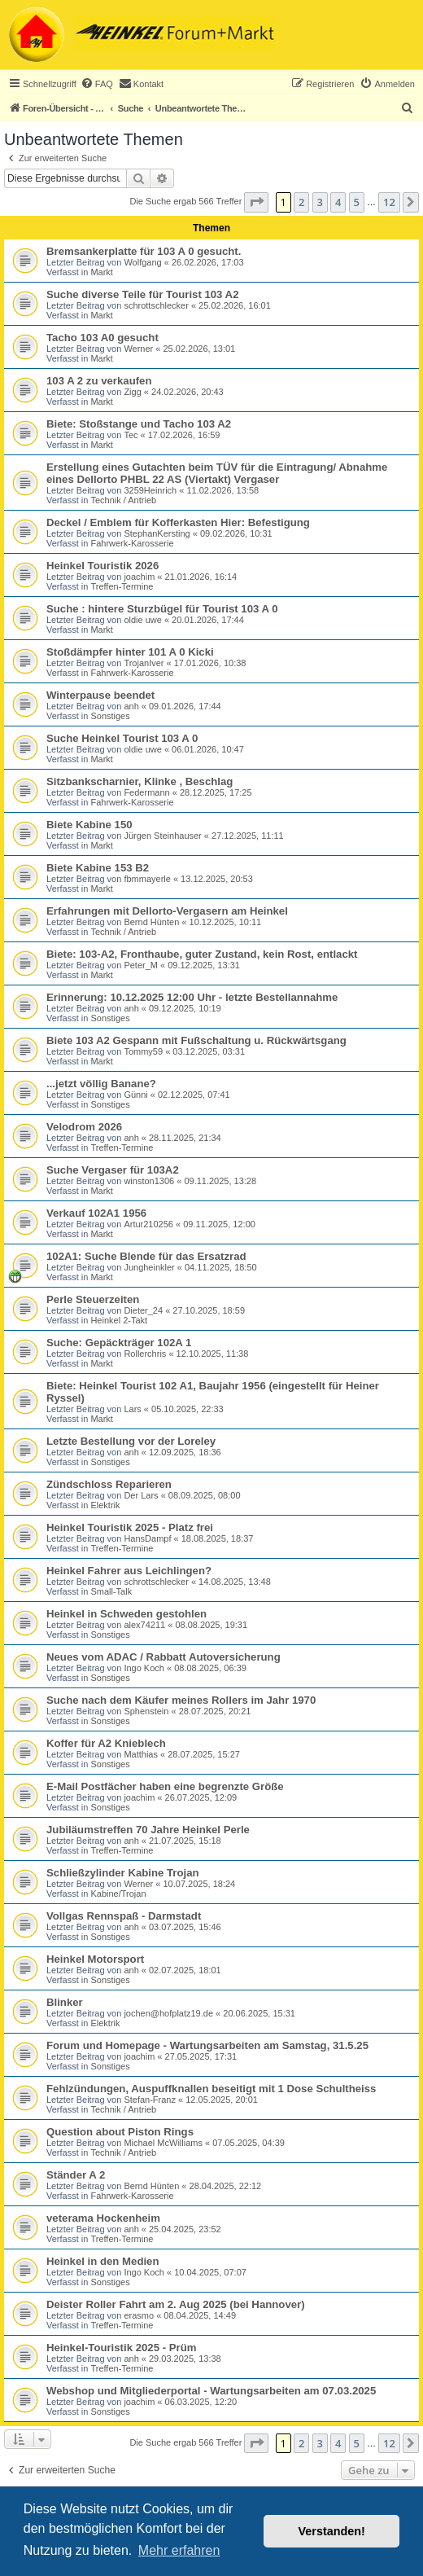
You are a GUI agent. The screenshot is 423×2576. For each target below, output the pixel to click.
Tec (130, 435)
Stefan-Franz (150, 2099)
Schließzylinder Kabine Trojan (122, 1873)
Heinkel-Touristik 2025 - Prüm (121, 2347)
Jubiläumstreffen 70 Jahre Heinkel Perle (148, 1829)
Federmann (146, 792)
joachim (139, 576)
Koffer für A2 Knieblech (106, 1743)
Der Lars (141, 1495)
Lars (132, 1409)
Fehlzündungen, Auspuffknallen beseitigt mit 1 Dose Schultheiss (211, 2088)
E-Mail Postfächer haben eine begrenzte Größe (165, 1786)
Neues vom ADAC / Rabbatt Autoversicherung (163, 1657)
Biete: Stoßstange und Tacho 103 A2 (138, 424)
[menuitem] (97, 84)
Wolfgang (142, 262)
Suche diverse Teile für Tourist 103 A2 (142, 294)
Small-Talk (111, 1591)
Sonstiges (109, 716)
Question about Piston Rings (120, 2132)
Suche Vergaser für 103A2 (112, 1170)
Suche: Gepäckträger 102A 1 (118, 1342)
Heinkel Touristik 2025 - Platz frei (129, 1527)
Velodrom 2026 (84, 1127)
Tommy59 (143, 1051)
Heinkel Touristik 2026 (102, 566)
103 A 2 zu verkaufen (99, 381)
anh (131, 706)
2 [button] (301, 202)
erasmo (139, 2315)
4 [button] (338, 202)
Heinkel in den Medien (102, 2261)
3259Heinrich (150, 490)
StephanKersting (157, 533)
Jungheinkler (149, 1267)
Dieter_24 (143, 1310)
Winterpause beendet (100, 695)
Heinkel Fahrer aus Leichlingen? (129, 1570)
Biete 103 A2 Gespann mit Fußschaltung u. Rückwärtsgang (196, 1040)
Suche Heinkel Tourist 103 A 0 (122, 738)
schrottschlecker (156, 305)
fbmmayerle (147, 879)
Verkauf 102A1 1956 (96, 1213)
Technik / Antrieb (123, 500)
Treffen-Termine (121, 586)
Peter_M (141, 965)
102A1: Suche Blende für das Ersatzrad (146, 1256)
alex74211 (144, 1625)
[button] (256, 202)
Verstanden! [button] (332, 2531)
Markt (101, 272)
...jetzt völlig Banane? (101, 1083)
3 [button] (320, 202)
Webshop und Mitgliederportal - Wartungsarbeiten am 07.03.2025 (211, 2391)
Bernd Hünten (151, 922)
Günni (135, 1094)
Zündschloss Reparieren (109, 1484)
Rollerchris (145, 1353)
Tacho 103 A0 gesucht (102, 337)
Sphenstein (146, 1711)
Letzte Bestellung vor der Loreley (131, 1441)
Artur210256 (148, 1224)
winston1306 (149, 1181)
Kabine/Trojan (118, 1893)
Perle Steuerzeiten (92, 1299)
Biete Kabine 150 (89, 824)
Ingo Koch (144, 1668)
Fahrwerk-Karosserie (131, 543)
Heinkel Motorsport (95, 1959)
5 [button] (357, 202)
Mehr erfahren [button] (179, 2550)
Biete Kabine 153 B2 (97, 868)
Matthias (141, 1754)
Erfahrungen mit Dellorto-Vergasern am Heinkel (167, 911)
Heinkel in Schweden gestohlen (126, 1614)
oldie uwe (142, 620)
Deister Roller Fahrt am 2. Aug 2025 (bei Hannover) (175, 2304)
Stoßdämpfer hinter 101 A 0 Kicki (130, 652)
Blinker (64, 2002)
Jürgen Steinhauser (162, 835)
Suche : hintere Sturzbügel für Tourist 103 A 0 (162, 609)
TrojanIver (144, 663)
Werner (138, 348)
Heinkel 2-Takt (118, 1320)
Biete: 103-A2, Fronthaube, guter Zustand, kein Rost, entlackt (202, 954)
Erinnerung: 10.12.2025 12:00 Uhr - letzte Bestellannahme (192, 997)
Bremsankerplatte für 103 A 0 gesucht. (143, 251)
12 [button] (389, 202)
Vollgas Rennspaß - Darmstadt (123, 1916)
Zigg (132, 392)
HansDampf (147, 1538)
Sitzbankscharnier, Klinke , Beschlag (139, 781)
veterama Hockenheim (103, 2218)
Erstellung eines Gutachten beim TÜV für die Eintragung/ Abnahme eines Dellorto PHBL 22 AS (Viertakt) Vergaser (216, 473)
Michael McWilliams (163, 2143)
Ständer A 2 (75, 2175)
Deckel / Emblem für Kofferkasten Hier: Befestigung (178, 522)
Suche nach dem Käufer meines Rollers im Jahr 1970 (181, 1700)
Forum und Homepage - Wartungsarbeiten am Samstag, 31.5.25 (207, 2045)
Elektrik (105, 1505)
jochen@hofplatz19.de (168, 2013)
